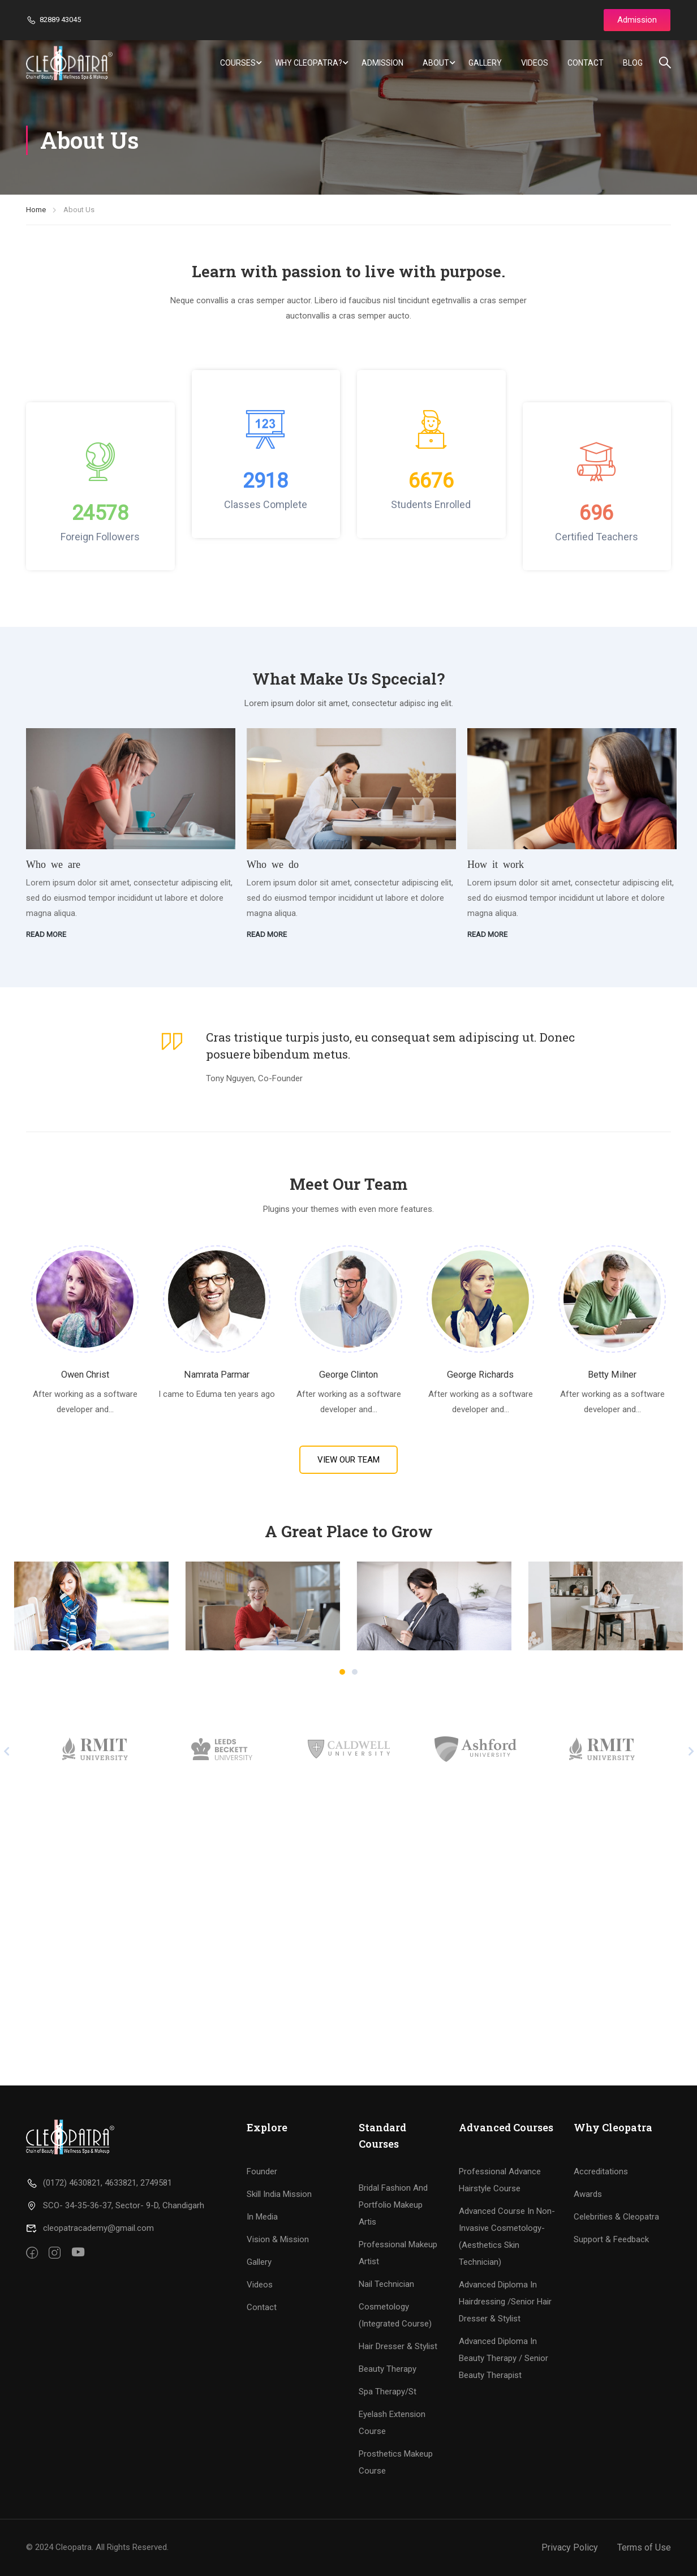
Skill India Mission (279, 2194)
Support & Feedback (611, 2239)
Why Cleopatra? (308, 62)
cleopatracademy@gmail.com (90, 2228)
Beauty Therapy (387, 2369)
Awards (588, 2194)
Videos (534, 62)
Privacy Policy (569, 2547)
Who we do (273, 863)
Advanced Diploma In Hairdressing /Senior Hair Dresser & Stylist (505, 2302)
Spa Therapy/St (387, 2391)
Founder (262, 2171)
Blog (633, 62)
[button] (342, 1672)
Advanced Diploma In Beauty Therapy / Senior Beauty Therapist (503, 2358)
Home (36, 209)
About (436, 62)
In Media (262, 2217)
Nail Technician (386, 2284)
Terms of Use (644, 2547)
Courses (238, 62)
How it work (495, 863)
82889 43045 (53, 19)
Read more (46, 934)
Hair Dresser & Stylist (398, 2346)
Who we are (53, 863)
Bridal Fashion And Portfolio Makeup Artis (393, 2205)
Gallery (485, 62)
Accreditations (601, 2171)
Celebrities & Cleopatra (616, 2217)
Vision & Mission (278, 2239)
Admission (382, 62)
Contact (585, 62)
